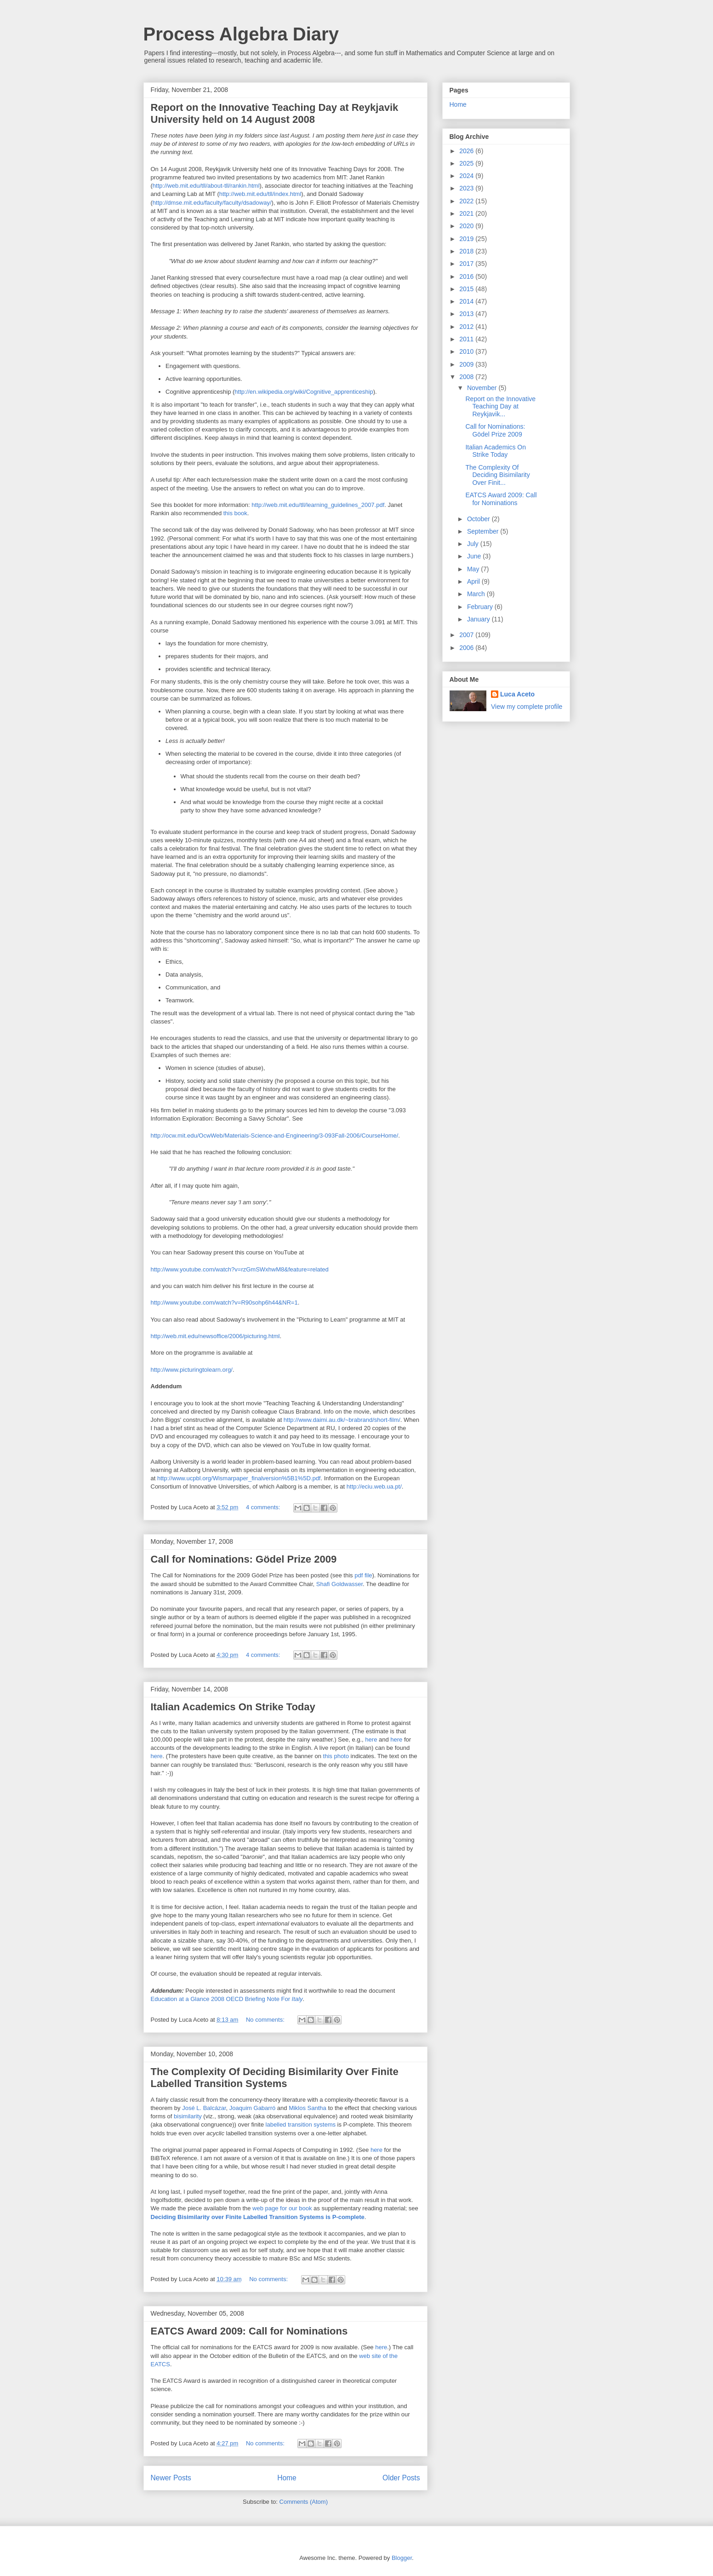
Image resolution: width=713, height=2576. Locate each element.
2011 (467, 339)
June (475, 556)
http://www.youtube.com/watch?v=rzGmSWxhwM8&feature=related (240, 1269)
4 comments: (264, 1507)
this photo (336, 1756)
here (371, 1739)
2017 (467, 263)
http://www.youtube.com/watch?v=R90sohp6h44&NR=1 (224, 1302)
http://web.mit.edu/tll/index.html (260, 193)
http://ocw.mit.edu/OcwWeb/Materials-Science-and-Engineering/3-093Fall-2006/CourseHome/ (275, 1135)
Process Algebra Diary (241, 34)
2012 (467, 326)
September (483, 531)
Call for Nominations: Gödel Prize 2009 (244, 1559)
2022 (467, 201)
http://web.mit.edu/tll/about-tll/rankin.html (206, 185)
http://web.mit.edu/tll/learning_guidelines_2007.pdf (317, 504)
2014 (467, 301)
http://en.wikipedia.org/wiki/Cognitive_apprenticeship (303, 391)
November (482, 387)
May (474, 569)
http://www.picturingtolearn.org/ (192, 1369)
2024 (467, 175)
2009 (467, 364)
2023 (467, 188)
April (474, 581)
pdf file (363, 1575)
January (479, 619)
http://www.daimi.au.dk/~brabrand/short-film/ (342, 1419)
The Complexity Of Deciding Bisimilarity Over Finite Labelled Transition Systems (275, 2077)
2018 (467, 251)
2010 (467, 351)
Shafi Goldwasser (339, 1584)
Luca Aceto (517, 694)
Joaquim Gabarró (252, 2107)
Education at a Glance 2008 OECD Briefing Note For (227, 1998)
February (481, 606)
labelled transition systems (301, 2124)
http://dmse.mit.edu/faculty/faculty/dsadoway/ (212, 202)
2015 (467, 289)
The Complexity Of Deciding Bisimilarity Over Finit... (497, 475)
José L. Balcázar (204, 2107)
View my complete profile (526, 706)
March (477, 594)
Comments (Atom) (303, 2501)
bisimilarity (188, 2116)
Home (287, 2478)
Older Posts (401, 2478)
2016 (467, 276)
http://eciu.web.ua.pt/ (374, 1486)
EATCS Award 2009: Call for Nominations (249, 2331)
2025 (467, 163)
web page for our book (282, 2208)
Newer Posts (171, 2478)
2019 (467, 238)
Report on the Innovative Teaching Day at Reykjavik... (500, 406)
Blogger (402, 2557)
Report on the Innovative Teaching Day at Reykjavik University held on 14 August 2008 (275, 113)
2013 (467, 313)
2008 (467, 376)
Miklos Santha (307, 2107)
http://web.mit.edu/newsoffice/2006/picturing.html (215, 1336)
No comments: (266, 2019)
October (479, 519)
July (473, 543)
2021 (467, 213)
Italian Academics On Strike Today (233, 1707)
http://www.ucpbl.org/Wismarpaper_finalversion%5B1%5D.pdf (239, 1478)
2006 (467, 647)
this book (235, 513)
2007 (467, 634)
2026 (467, 151)
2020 (467, 226)
